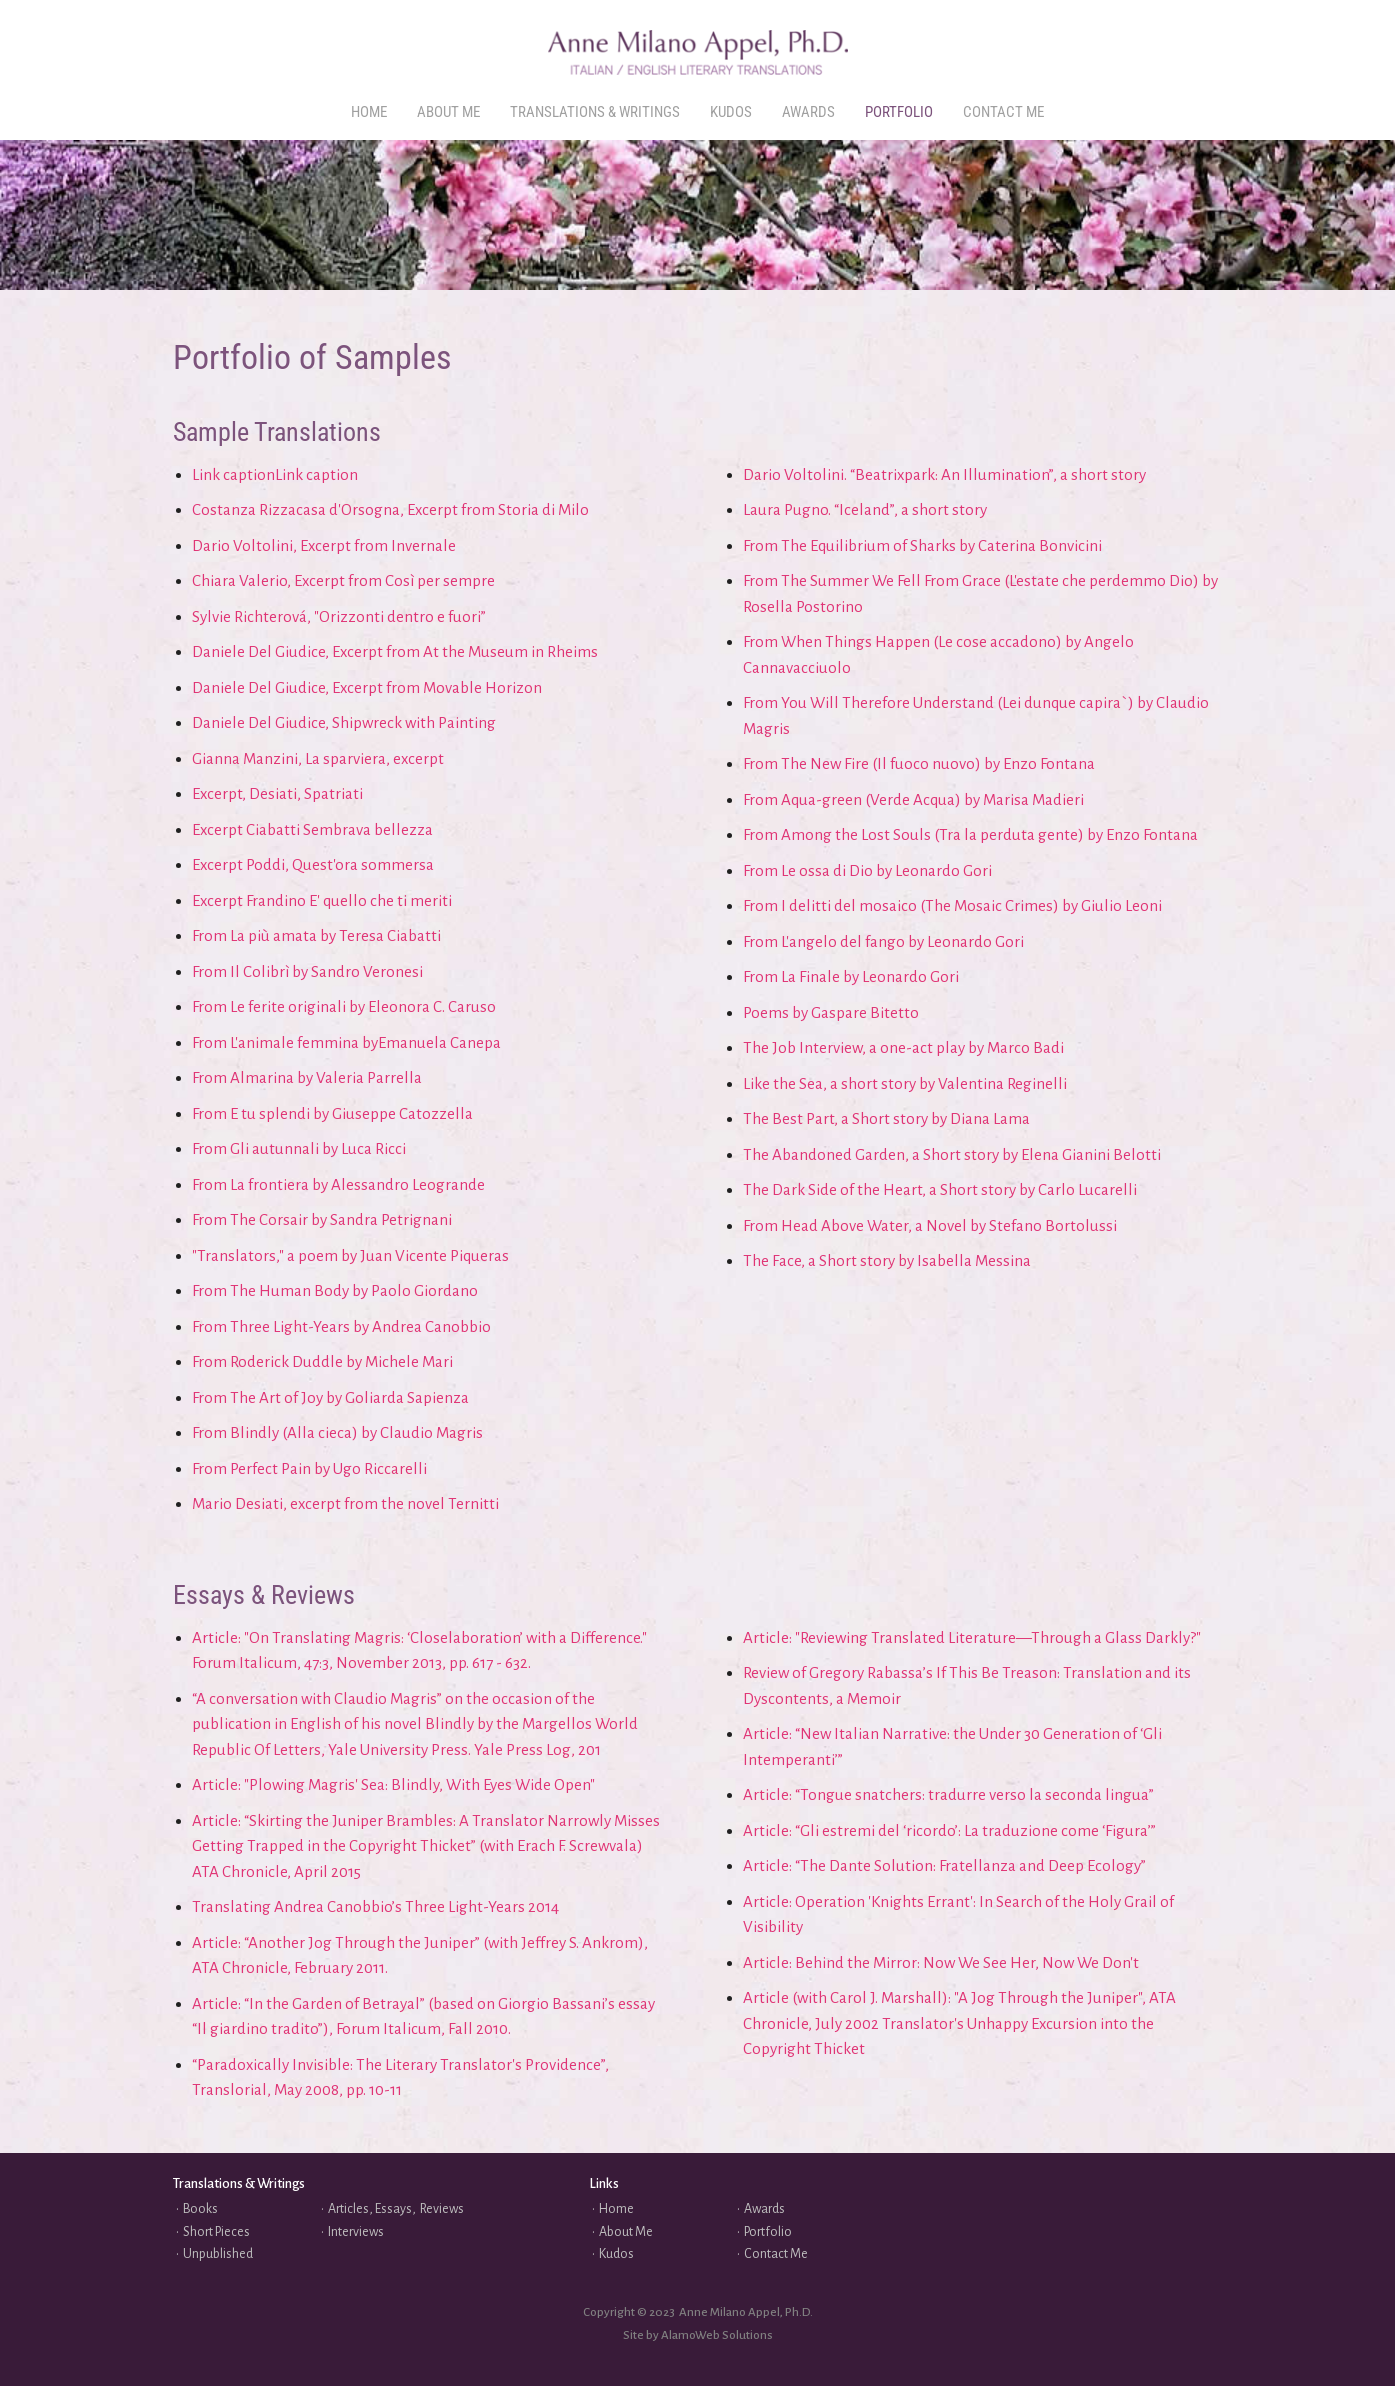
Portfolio (768, 2232)
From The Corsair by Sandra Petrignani (322, 1219)
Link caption (233, 474)
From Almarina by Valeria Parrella (307, 1077)
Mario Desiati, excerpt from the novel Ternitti (345, 1503)
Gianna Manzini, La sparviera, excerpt (318, 758)
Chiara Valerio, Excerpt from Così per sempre (343, 580)
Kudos (616, 2254)
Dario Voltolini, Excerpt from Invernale (324, 545)
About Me (626, 2232)
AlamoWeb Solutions (717, 2335)
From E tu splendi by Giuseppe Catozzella (332, 1113)
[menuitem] (369, 112)
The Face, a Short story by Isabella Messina (887, 1260)
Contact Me (776, 2254)
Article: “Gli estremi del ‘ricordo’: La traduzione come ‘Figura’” (949, 1830)
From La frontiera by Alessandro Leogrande (338, 1184)
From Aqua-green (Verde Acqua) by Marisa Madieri (913, 799)
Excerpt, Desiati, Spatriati (277, 793)
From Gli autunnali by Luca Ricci (299, 1148)
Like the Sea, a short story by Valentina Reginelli (905, 1083)
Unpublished (218, 2254)
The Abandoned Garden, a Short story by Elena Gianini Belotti (952, 1154)
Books (200, 2209)
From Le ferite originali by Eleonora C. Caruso (344, 1006)
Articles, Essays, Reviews (396, 2209)
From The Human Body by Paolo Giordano (335, 1290)
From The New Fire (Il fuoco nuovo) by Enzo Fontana (919, 763)
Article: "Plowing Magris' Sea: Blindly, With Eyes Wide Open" (393, 1784)
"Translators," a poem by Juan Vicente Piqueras (350, 1255)
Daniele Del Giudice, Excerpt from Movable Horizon (367, 687)
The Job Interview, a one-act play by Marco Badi (903, 1047)
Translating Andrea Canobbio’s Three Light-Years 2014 (375, 1906)
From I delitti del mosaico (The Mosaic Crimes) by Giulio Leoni (952, 905)
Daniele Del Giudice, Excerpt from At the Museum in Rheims (395, 651)
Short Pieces (216, 2232)
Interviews (356, 2232)
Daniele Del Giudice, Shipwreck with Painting (344, 722)
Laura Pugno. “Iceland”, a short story (865, 509)
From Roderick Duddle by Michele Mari (322, 1361)
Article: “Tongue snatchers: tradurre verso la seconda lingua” (948, 1794)
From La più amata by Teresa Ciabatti (316, 935)
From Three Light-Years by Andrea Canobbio (341, 1326)
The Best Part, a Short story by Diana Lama (886, 1118)
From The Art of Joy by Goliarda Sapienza (330, 1397)
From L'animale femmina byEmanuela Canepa (346, 1042)
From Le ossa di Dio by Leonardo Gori (867, 870)
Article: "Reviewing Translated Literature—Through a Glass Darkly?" (972, 1637)
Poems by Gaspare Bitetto (831, 1012)
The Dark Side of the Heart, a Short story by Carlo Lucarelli (940, 1189)
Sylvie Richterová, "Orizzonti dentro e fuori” (339, 616)
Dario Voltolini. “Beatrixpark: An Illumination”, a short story (944, 474)
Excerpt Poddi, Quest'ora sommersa (313, 864)
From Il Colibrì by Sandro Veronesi (307, 971)
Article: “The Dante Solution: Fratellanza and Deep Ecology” (944, 1865)
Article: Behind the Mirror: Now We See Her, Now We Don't (941, 1962)
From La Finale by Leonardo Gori (851, 976)
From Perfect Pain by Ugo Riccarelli (309, 1468)
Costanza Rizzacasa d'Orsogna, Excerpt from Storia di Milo (390, 509)
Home (616, 2209)
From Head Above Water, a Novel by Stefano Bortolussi (930, 1225)
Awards (764, 2209)
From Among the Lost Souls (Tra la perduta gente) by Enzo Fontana (970, 834)
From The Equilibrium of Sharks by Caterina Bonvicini (922, 545)
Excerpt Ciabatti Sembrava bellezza (312, 829)
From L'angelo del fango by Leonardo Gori (883, 941)
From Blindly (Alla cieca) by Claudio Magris (337, 1432)
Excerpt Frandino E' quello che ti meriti (322, 900)
